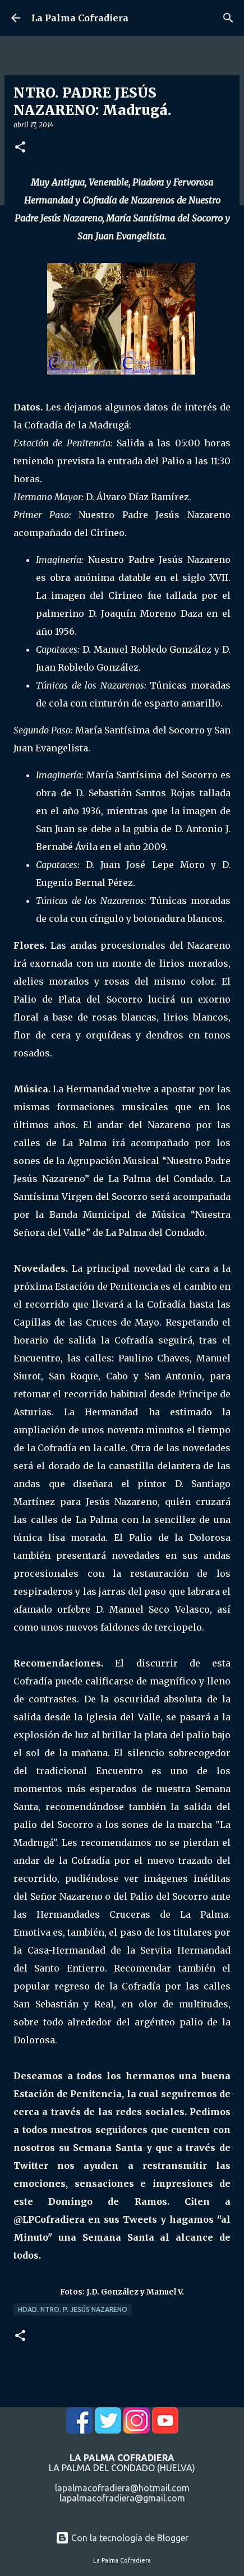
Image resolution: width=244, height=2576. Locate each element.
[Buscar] (228, 17)
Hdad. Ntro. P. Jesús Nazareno (72, 2309)
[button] (20, 147)
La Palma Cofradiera (79, 18)
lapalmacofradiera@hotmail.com (122, 2488)
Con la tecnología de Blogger (122, 2538)
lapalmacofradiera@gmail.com (122, 2498)
